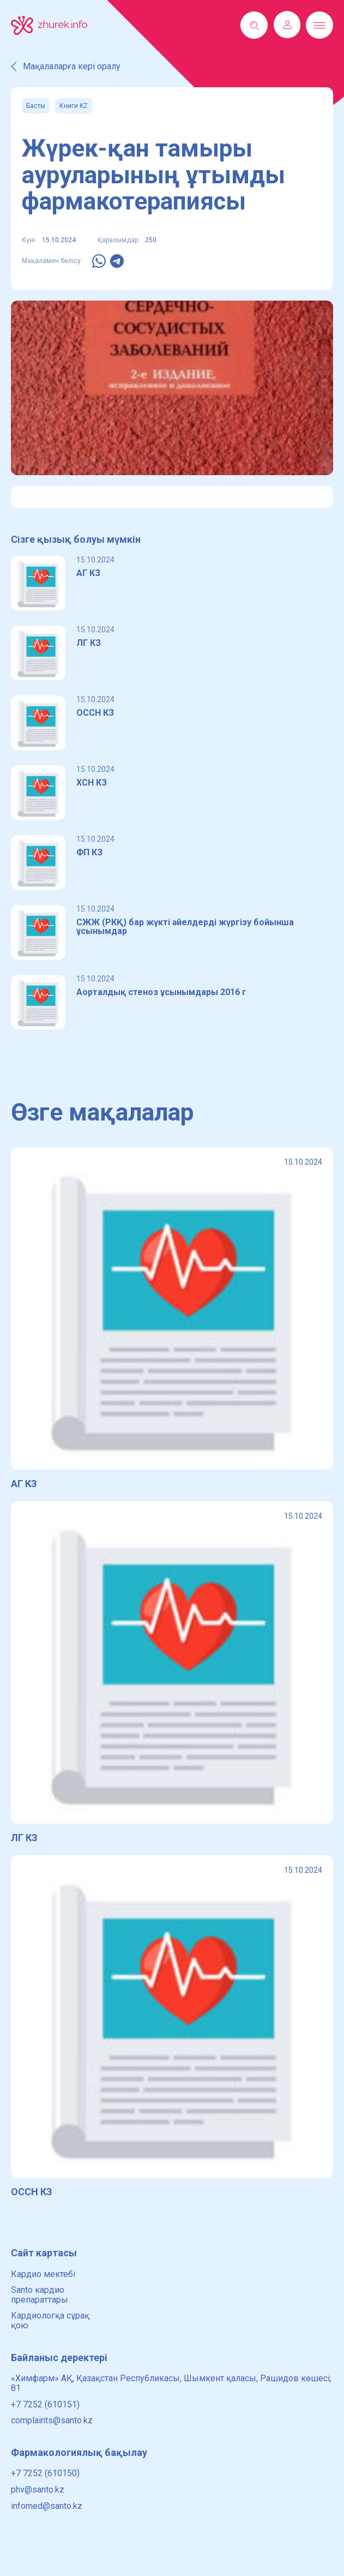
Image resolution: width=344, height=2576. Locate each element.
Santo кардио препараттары (39, 2295)
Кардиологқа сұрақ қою (50, 2320)
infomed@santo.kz (46, 2506)
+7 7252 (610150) (45, 2473)
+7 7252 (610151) (45, 2404)
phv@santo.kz (37, 2489)
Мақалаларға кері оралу (65, 66)
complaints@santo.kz (52, 2420)
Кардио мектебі (43, 2274)
